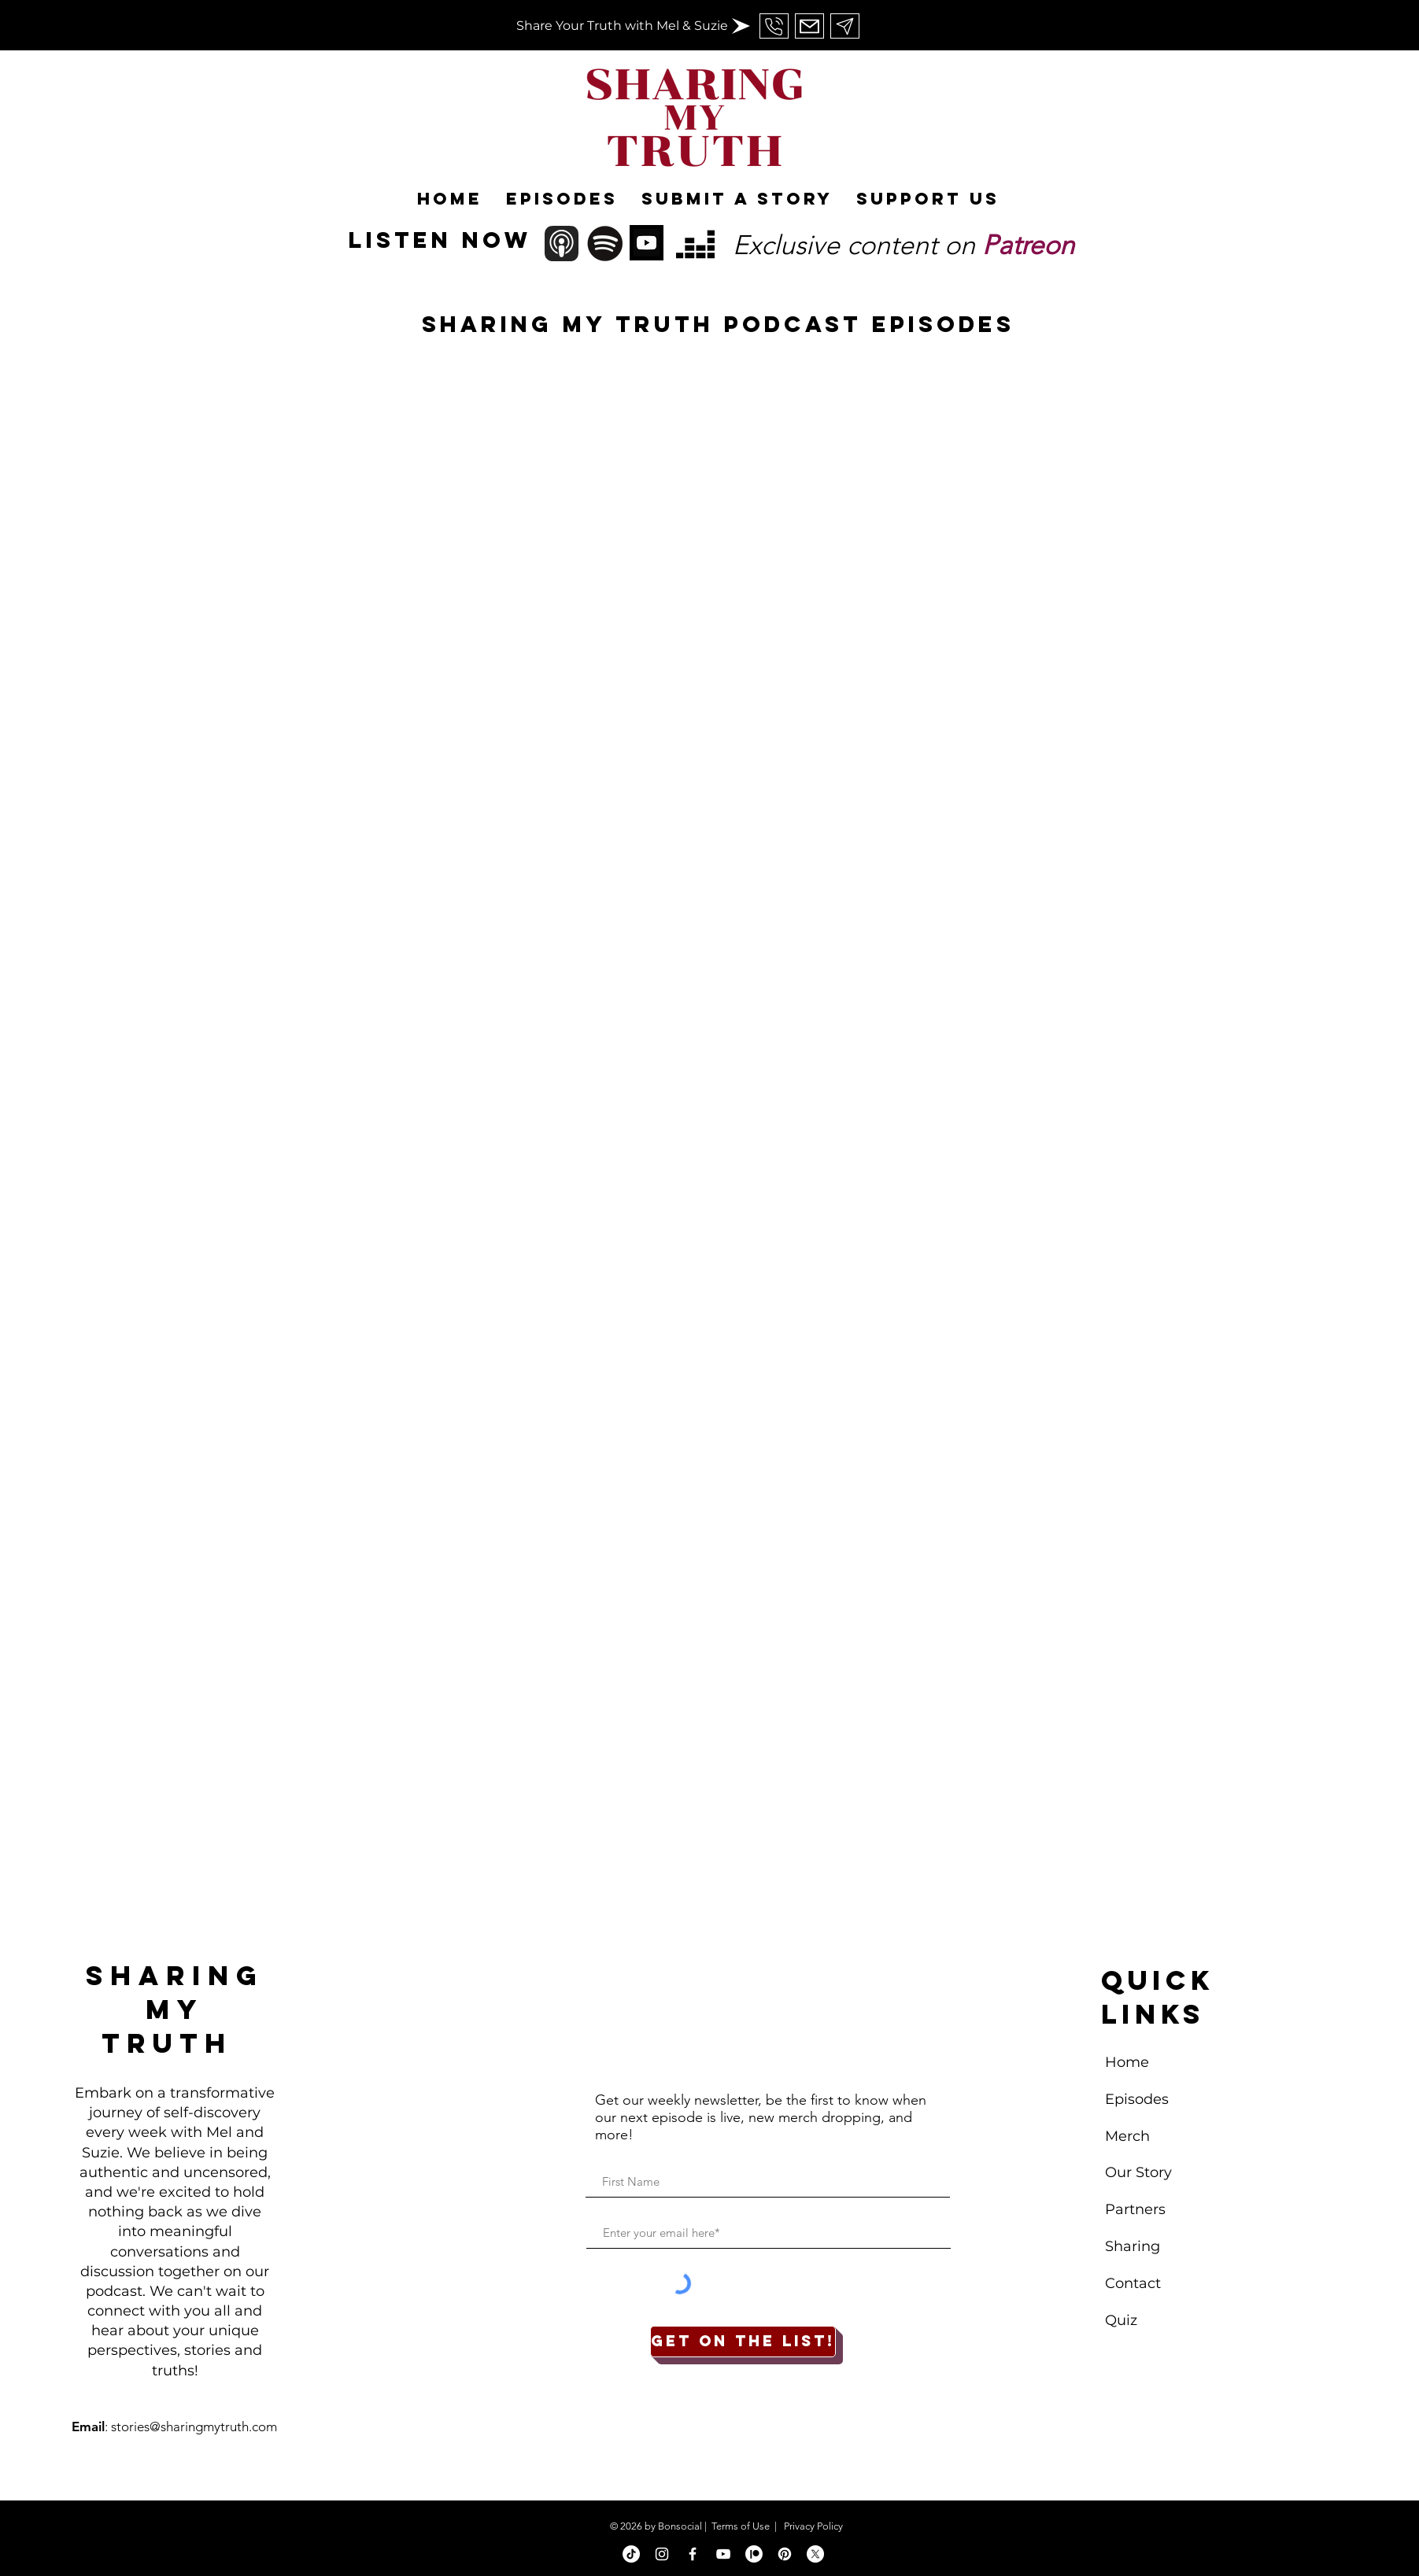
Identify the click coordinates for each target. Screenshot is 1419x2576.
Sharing (1132, 2246)
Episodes (1137, 2099)
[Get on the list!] (743, 2341)
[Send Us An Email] (774, 26)
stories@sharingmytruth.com (194, 2426)
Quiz (1121, 2320)
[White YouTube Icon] (723, 2554)
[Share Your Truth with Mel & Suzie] (622, 26)
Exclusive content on (903, 245)
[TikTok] (631, 2554)
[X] (815, 2554)
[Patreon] (754, 2554)
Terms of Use (740, 2526)
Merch (1129, 2136)
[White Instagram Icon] (662, 2554)
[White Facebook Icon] (692, 2554)
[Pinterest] (784, 2554)
